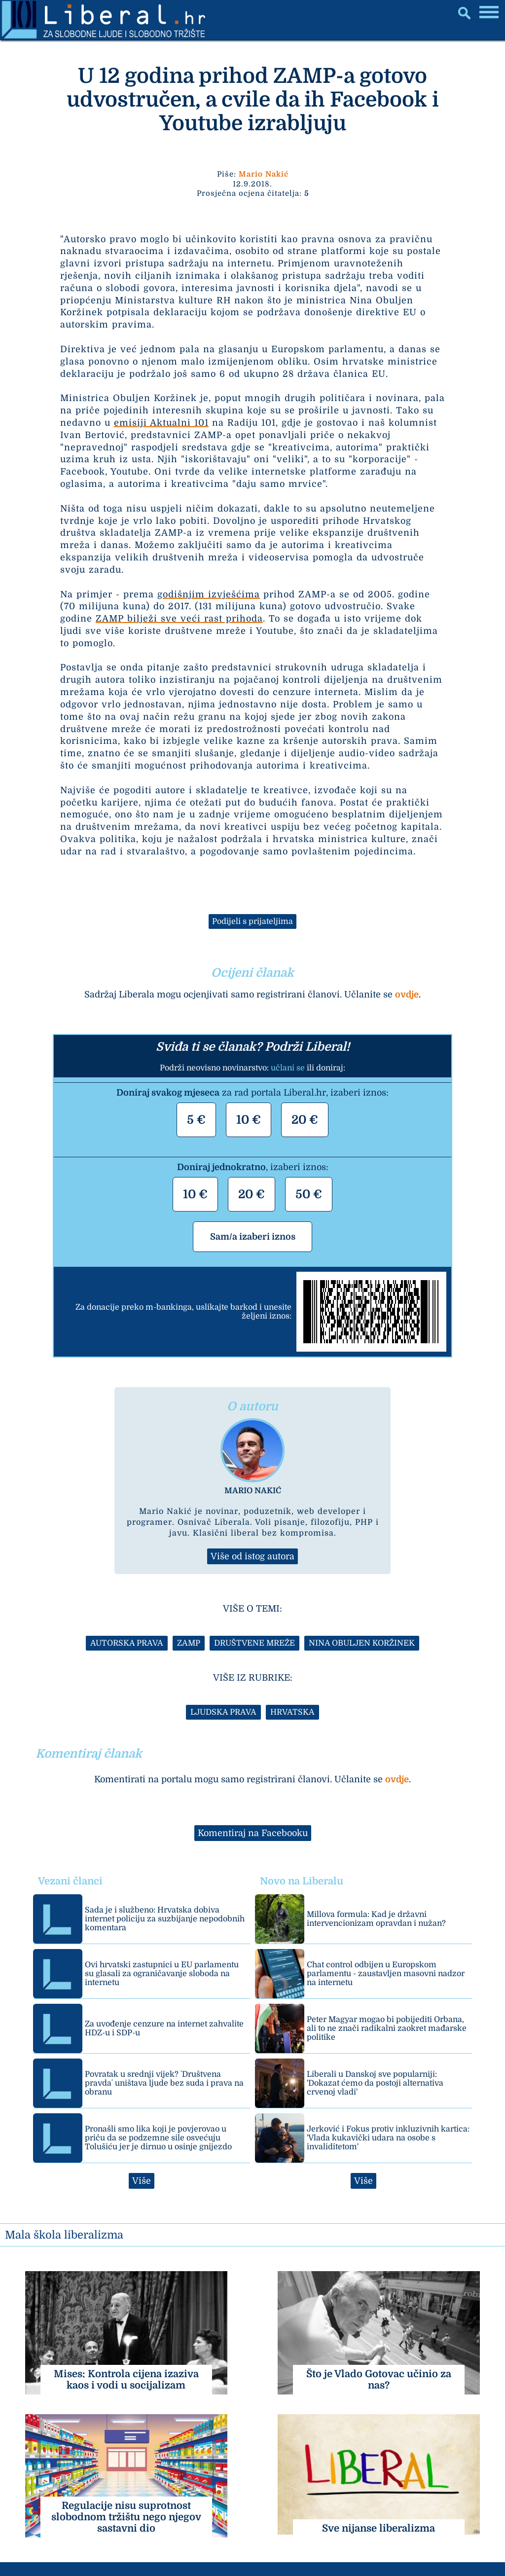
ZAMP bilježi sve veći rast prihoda (179, 619)
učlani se (288, 1068)
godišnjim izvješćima (208, 594)
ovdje (407, 994)
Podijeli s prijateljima (252, 921)
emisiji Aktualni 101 (161, 423)
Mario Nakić (264, 174)
